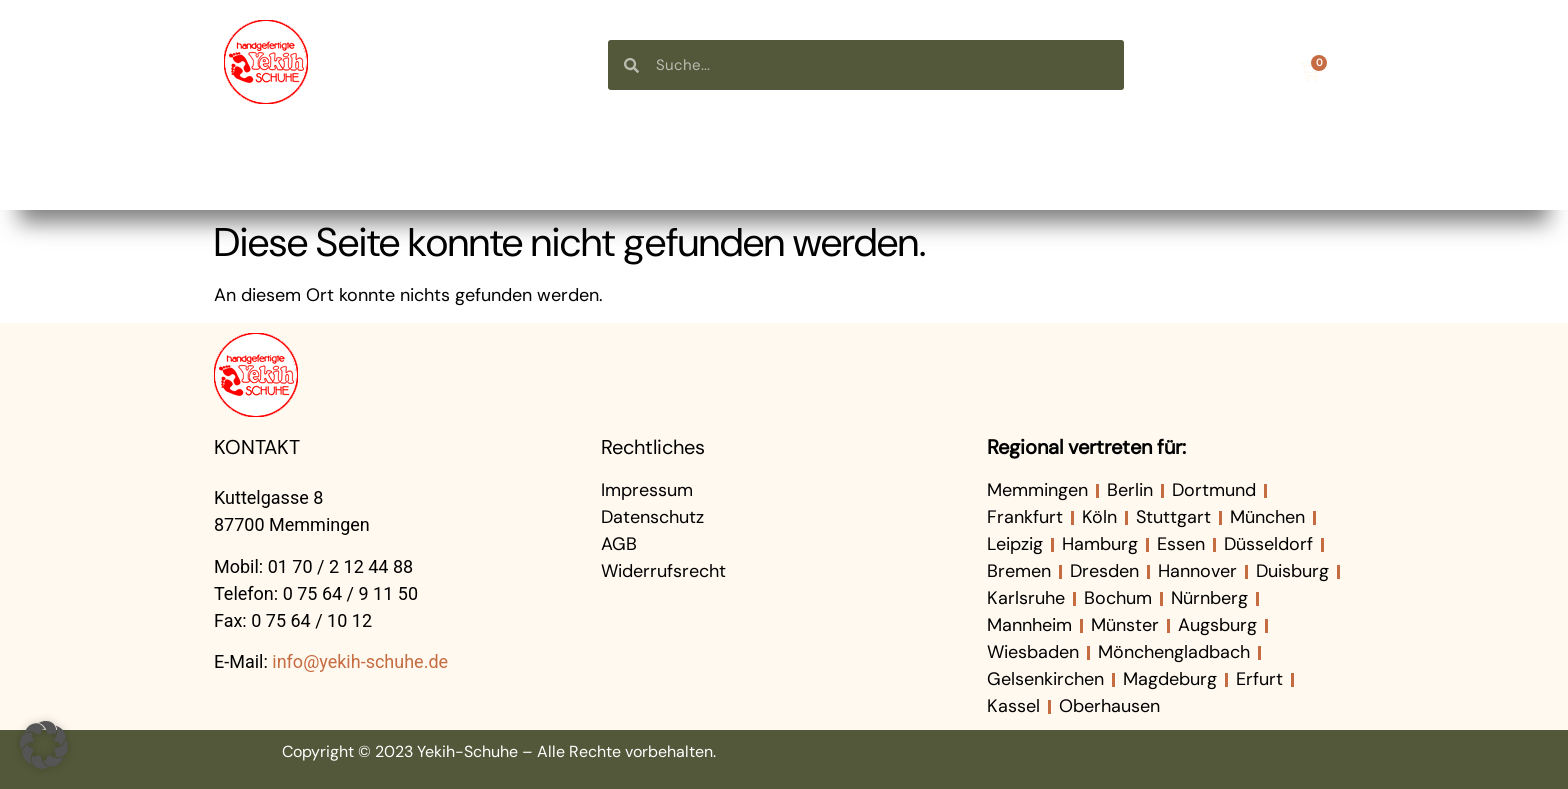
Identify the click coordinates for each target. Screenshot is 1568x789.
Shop (535, 167)
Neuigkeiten (1023, 167)
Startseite (300, 167)
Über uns (766, 167)
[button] (44, 745)
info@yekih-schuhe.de (360, 661)
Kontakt (1276, 167)
